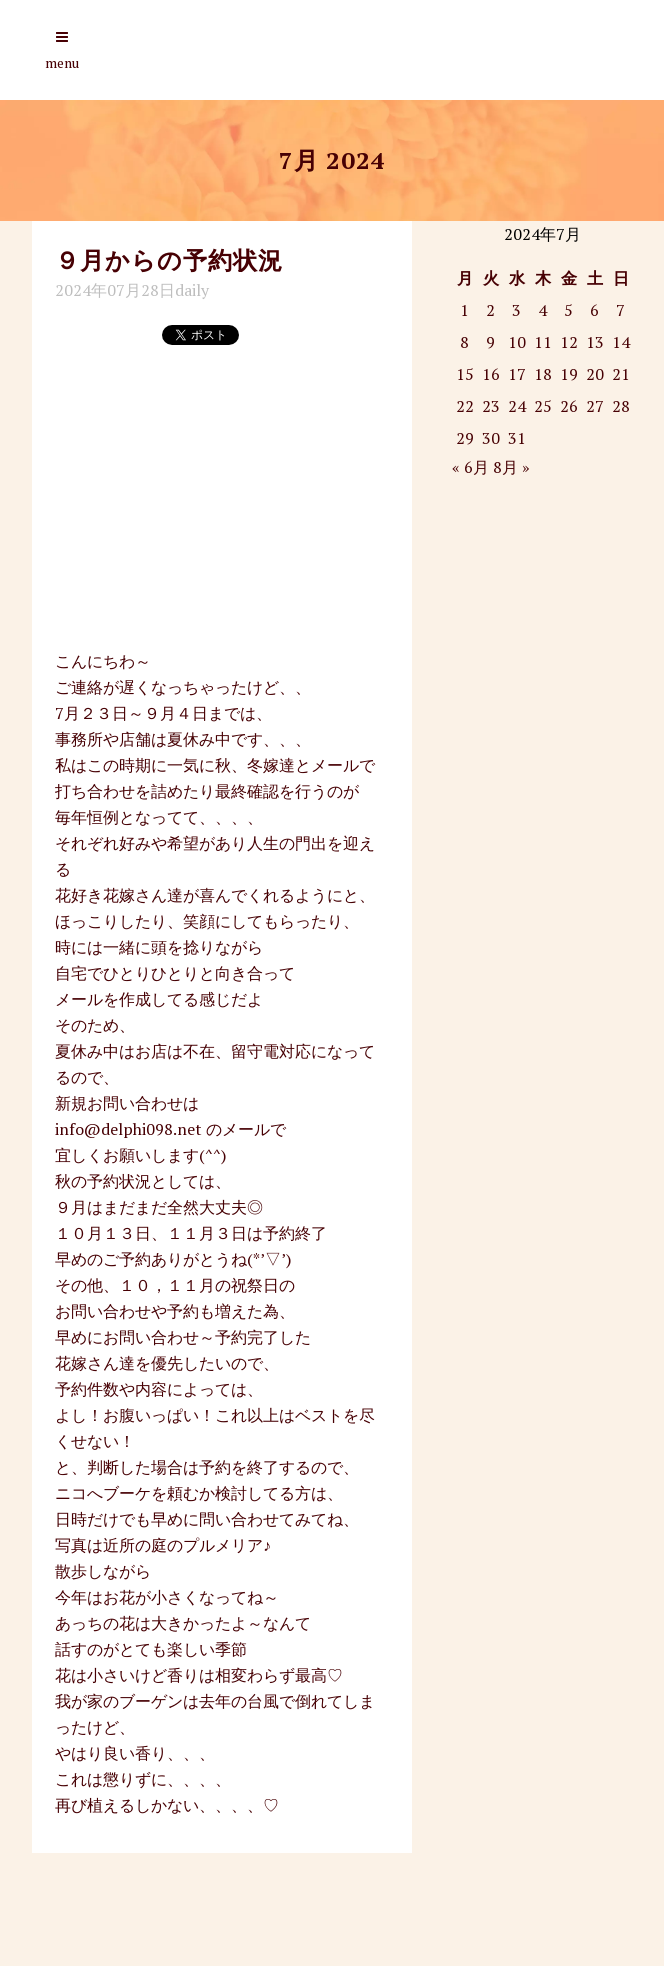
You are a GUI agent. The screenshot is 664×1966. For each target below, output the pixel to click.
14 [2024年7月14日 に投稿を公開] (621, 342)
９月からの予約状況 (169, 260)
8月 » (511, 467)
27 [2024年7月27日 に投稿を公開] (595, 406)
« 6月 (470, 467)
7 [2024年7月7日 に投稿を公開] (620, 310)
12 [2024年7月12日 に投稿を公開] (569, 342)
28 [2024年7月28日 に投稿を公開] (621, 406)
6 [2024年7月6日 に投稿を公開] (594, 310)
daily (192, 290)
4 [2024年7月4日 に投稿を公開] (542, 310)
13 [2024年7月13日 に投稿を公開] (595, 342)
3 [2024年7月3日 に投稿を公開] (516, 310)
